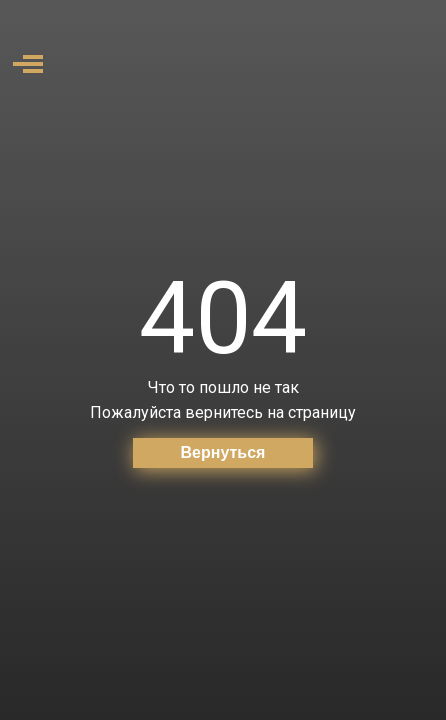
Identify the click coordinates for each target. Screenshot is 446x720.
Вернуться (223, 452)
